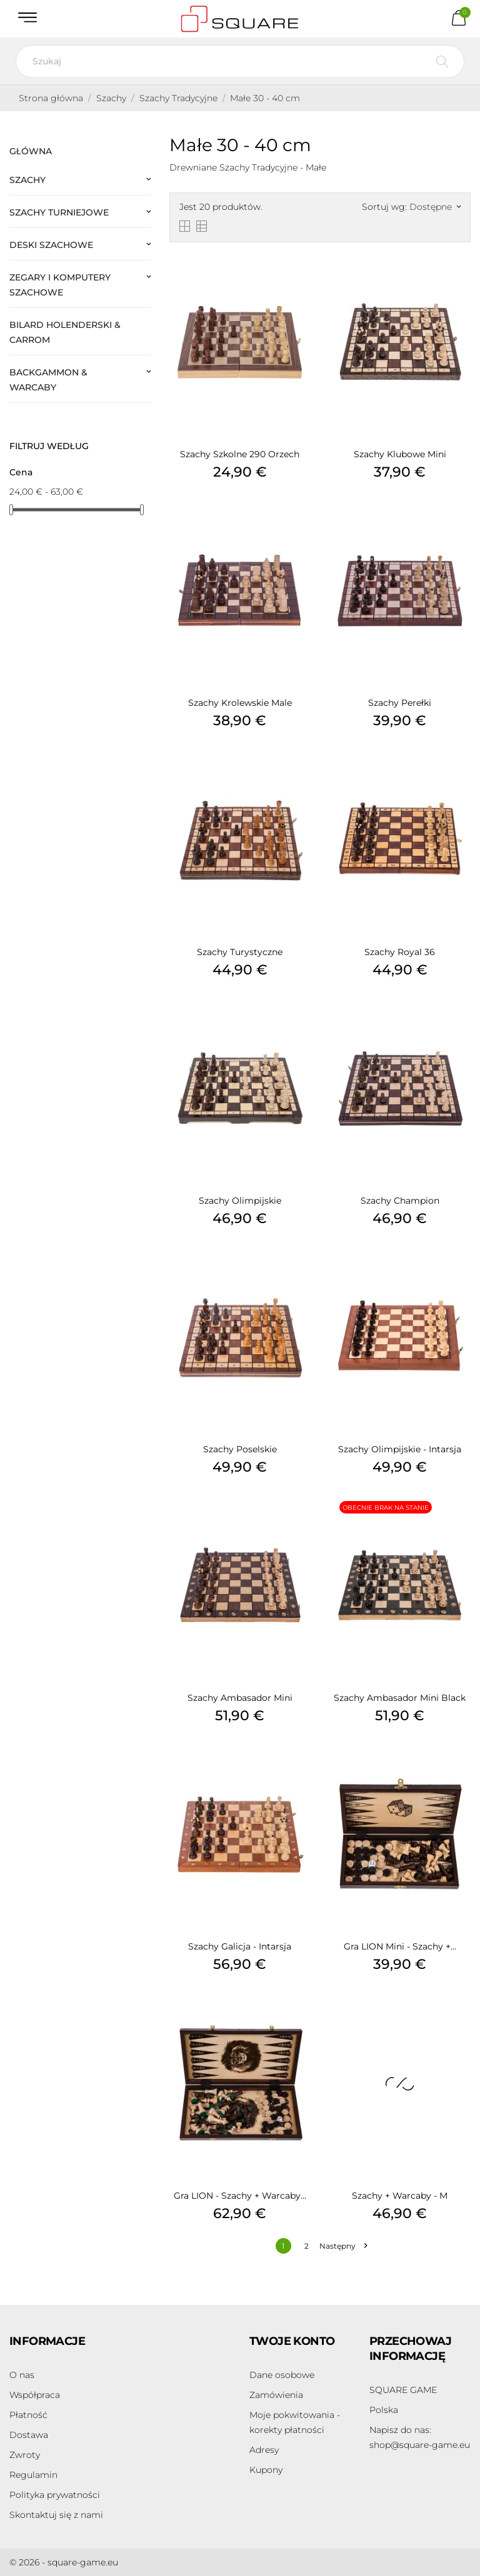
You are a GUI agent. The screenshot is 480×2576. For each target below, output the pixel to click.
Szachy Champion (400, 1200)
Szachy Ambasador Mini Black (400, 1697)
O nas (21, 2374)
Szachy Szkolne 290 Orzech (239, 454)
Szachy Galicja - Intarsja (239, 1946)
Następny (343, 2246)
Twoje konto (291, 2341)
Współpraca (34, 2394)
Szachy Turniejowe (59, 212)
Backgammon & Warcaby (48, 380)
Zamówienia (276, 2394)
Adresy (264, 2449)
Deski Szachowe (51, 244)
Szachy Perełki (399, 702)
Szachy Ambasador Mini (240, 1697)
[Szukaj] (240, 61)
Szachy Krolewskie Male (240, 702)
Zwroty (24, 2454)
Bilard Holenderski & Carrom (65, 332)
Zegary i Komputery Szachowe (60, 285)
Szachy (27, 180)
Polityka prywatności (54, 2494)
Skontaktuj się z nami (56, 2514)
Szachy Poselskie (240, 1449)
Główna (30, 151)
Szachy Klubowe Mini (400, 454)
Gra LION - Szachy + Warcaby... (240, 2195)
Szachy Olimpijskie (240, 1200)
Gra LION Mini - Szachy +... (400, 1946)
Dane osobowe (281, 2374)
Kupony (265, 2469)
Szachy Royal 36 (399, 952)
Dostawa (28, 2434)
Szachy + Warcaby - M (400, 2195)
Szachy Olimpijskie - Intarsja (399, 1449)
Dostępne (435, 206)
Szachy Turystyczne (239, 952)
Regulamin (33, 2474)
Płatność (28, 2414)
